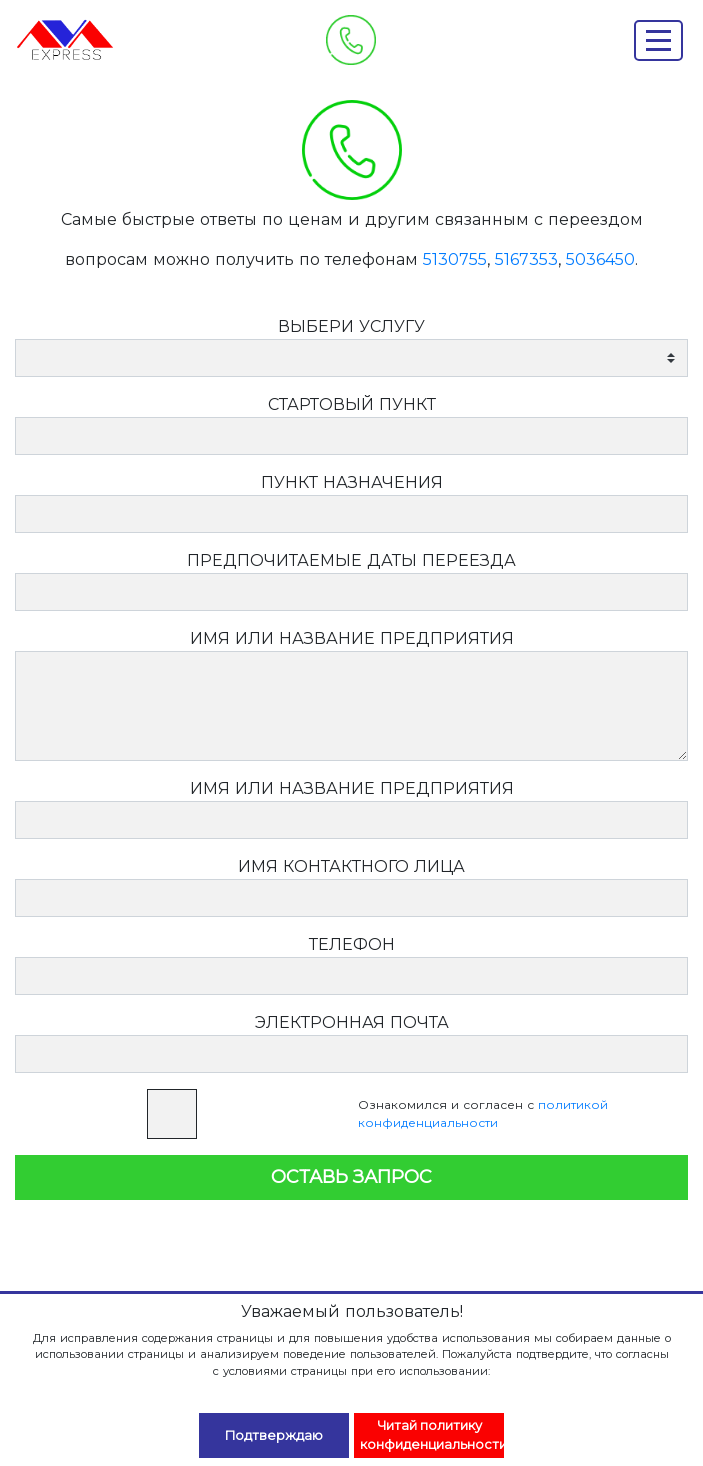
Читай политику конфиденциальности (432, 1435)
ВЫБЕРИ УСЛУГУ (351, 326)
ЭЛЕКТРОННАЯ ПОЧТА (352, 1022)
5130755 (455, 259)
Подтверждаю (274, 1435)
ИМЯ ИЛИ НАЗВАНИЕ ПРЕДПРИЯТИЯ (352, 638)
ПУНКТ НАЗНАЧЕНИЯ (352, 482)
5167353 (526, 259)
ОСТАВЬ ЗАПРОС (351, 1177)
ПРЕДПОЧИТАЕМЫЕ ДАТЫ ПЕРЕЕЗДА (351, 560)
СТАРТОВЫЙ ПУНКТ (352, 404)
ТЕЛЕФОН (352, 944)
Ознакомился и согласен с (483, 1113)
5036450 (600, 259)
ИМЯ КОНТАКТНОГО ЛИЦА (351, 866)
